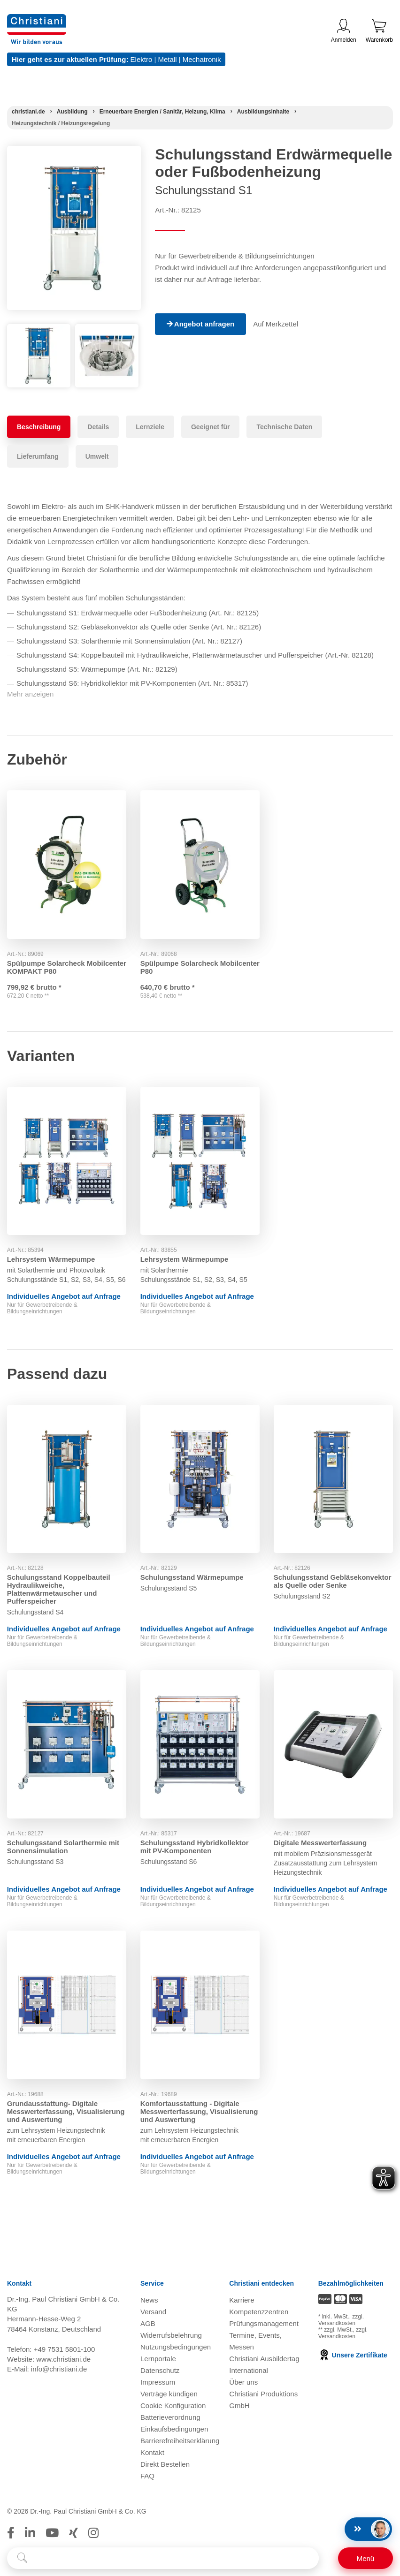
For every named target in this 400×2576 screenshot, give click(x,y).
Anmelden (343, 31)
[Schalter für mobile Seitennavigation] (365, 2558)
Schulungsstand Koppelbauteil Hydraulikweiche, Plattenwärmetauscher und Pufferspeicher (58, 1589)
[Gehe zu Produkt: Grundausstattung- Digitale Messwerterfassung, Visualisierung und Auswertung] (66, 2005)
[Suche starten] (22, 2558)
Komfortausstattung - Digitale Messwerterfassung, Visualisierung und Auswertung (199, 2111)
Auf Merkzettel (275, 324)
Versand (153, 2312)
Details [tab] (98, 427)
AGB (147, 2323)
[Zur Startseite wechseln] (36, 20)
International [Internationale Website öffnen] (248, 2370)
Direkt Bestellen (165, 2464)
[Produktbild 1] (38, 331)
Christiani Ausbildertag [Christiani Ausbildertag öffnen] (264, 2359)
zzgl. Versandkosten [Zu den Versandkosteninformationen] (341, 2320)
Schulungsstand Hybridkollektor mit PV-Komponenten (194, 1847)
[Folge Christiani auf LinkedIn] (30, 2532)
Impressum (157, 2382)
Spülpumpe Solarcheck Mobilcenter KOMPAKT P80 (52, 967)
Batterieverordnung (170, 2417)
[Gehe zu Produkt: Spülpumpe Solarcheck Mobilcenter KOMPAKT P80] (66, 864)
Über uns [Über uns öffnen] (243, 2382)
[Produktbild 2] (106, 331)
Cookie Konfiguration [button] (173, 2405)
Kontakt (152, 2452)
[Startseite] (28, 111)
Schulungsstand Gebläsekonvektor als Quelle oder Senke (333, 1581)
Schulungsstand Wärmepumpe (192, 1577)
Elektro (142, 59)
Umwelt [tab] (97, 456)
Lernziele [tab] (150, 427)
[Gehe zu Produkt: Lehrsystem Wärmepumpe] (66, 1160)
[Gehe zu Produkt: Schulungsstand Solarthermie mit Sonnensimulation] (66, 1744)
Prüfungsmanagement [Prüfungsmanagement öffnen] (264, 2323)
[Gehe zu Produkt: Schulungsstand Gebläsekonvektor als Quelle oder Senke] (333, 1478)
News (149, 2300)
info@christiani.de (59, 2369)
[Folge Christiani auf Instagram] (93, 2532)
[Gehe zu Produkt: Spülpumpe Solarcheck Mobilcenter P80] (200, 864)
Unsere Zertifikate (352, 2355)
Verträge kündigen (169, 2394)
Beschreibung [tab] (39, 427)
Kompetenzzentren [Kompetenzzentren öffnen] (258, 2312)
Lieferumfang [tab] (38, 456)
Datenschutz (159, 2370)
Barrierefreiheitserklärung (179, 2441)
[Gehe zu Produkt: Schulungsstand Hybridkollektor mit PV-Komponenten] (200, 1744)
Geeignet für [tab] (210, 427)
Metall (167, 59)
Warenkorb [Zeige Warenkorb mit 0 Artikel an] (379, 31)
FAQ (147, 2476)
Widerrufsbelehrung (171, 2335)
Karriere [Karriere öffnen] (241, 2300)
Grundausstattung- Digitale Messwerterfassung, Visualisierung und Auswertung (66, 2111)
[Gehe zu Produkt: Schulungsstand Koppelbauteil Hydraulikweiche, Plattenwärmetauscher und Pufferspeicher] (66, 1478)
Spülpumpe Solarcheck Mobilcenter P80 (179, 967)
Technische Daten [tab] (284, 427)
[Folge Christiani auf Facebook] (11, 2532)
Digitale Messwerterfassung (320, 1843)
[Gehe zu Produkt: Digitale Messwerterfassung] (333, 1744)
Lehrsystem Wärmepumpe (51, 1259)
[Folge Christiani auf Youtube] (52, 2532)
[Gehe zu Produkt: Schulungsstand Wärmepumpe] (200, 1478)
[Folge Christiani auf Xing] (73, 2532)
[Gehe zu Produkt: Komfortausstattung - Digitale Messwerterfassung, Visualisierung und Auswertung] (200, 2005)
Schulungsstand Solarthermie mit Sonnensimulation (63, 1847)
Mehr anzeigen (30, 694)
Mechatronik (202, 59)
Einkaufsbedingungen (174, 2429)
